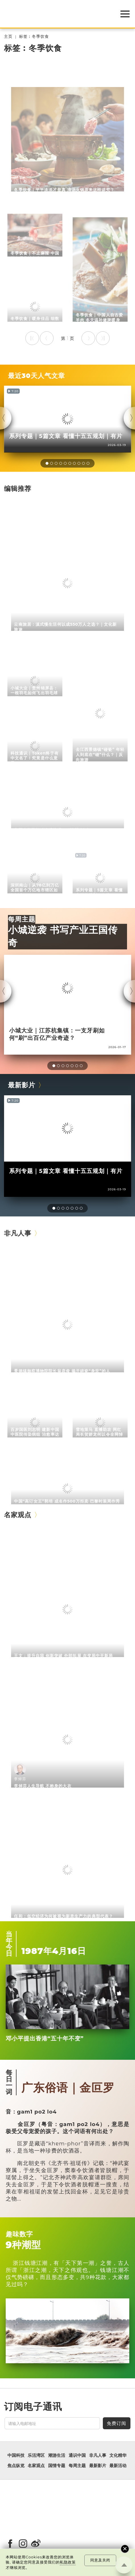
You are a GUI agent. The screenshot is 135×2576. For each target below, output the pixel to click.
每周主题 (21, 919)
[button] (47, 463)
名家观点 (17, 1515)
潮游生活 (56, 2455)
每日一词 (9, 2082)
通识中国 (77, 2455)
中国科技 (15, 2455)
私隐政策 (68, 2562)
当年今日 (9, 1943)
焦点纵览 (15, 2465)
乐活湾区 (36, 2455)
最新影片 (21, 1085)
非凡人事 (17, 1233)
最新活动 (117, 2465)
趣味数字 (19, 2234)
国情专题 (56, 2465)
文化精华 (117, 2455)
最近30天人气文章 (36, 376)
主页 (8, 36)
